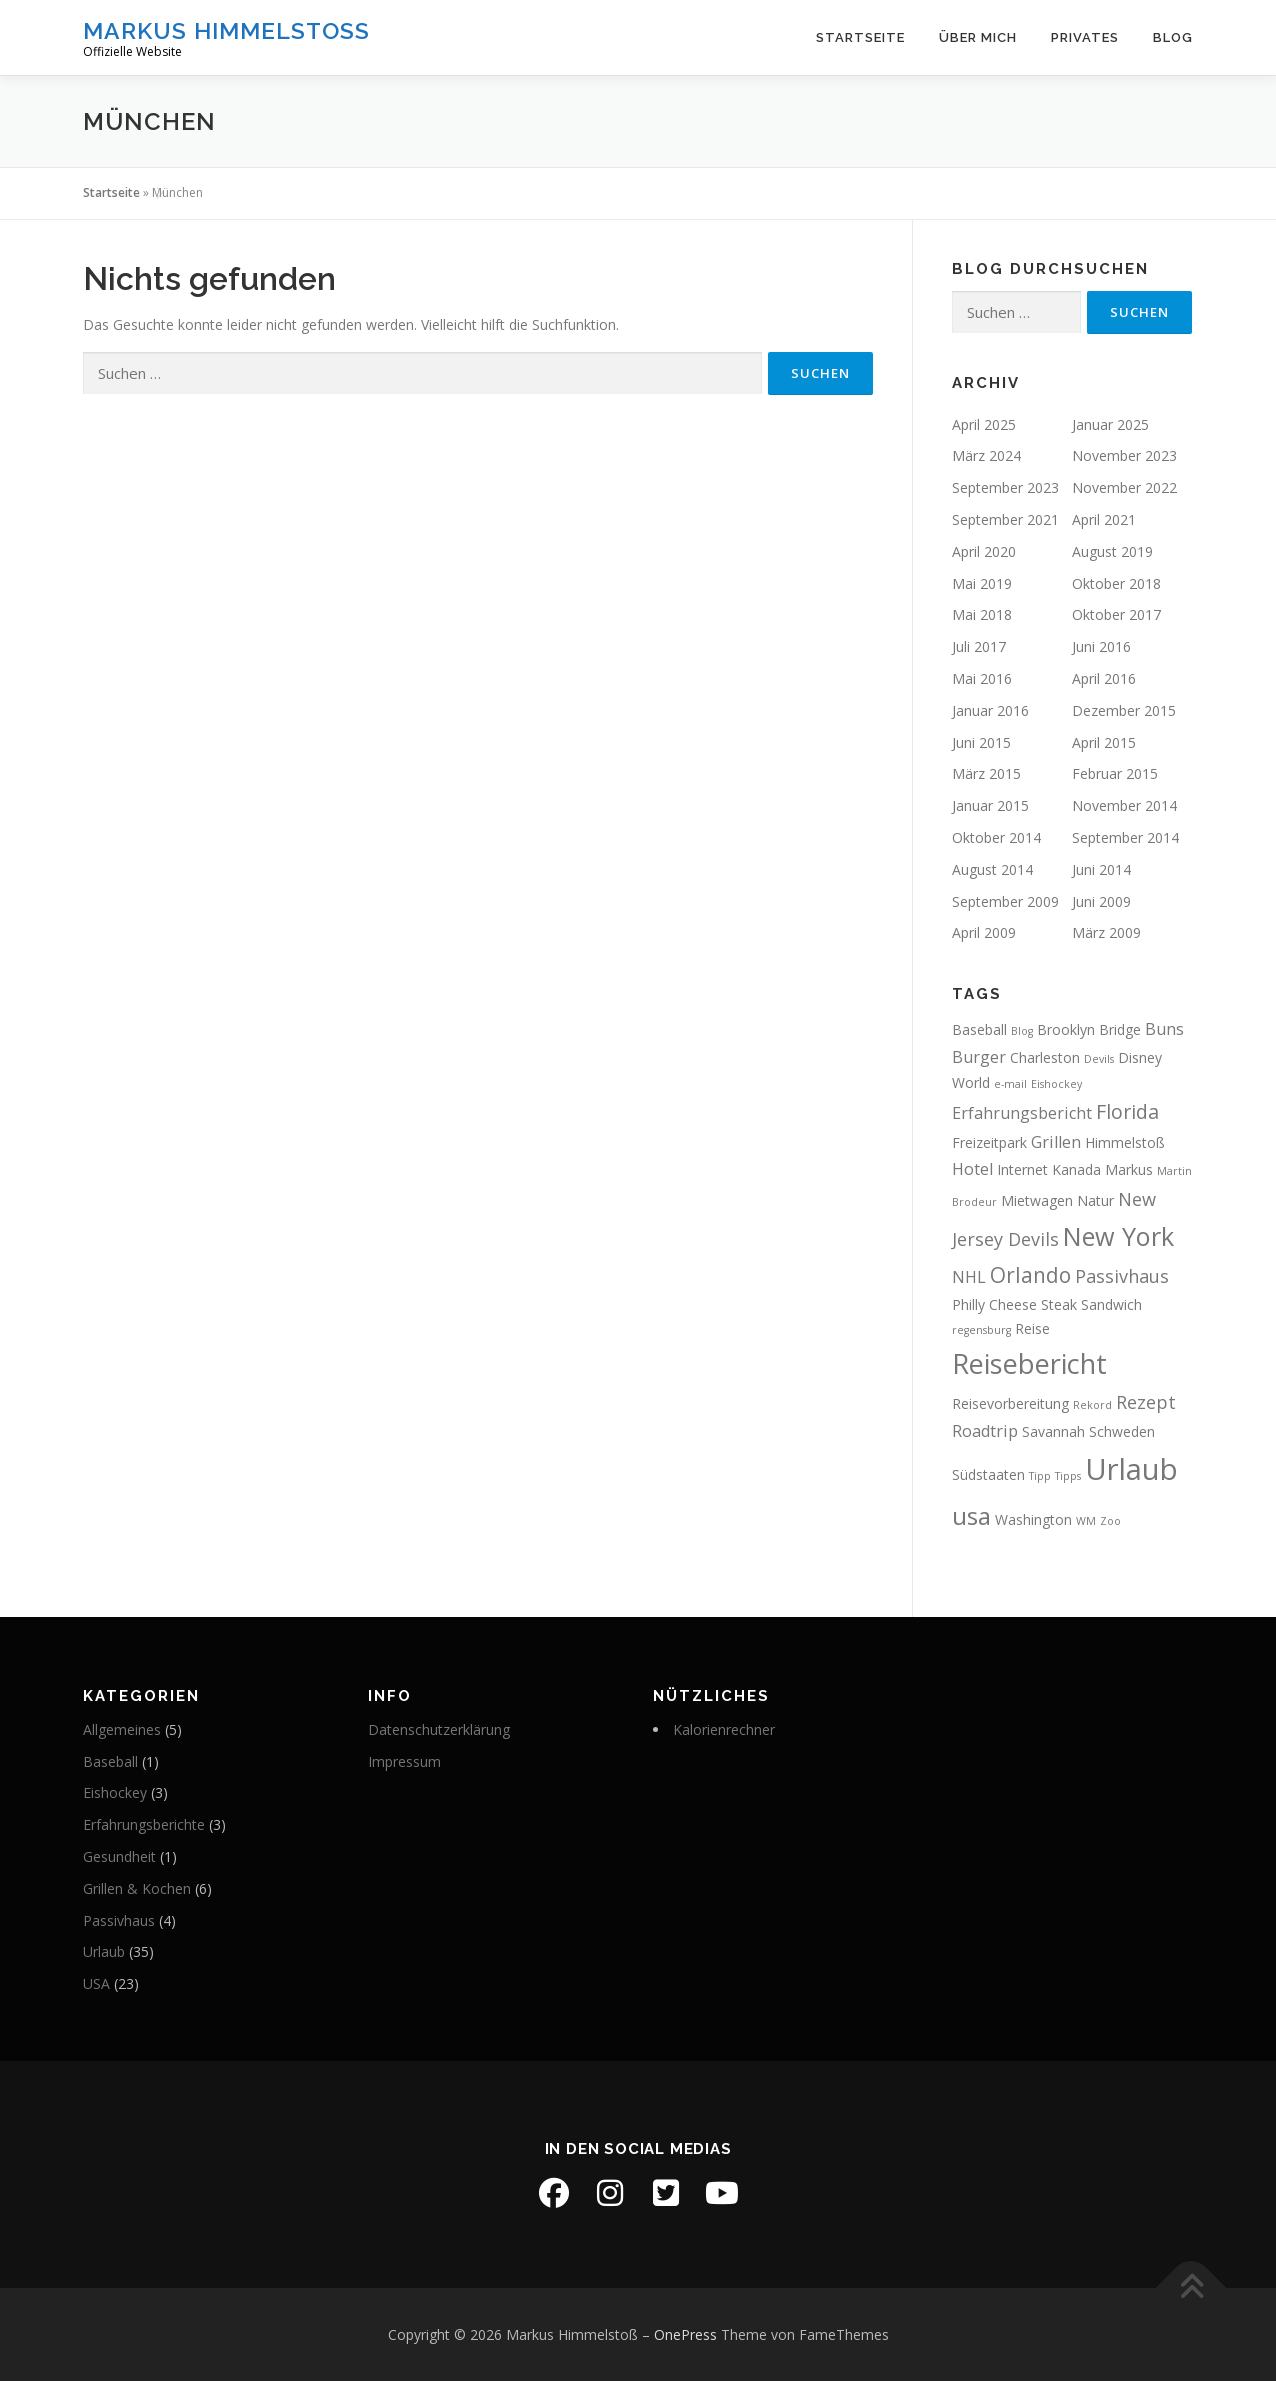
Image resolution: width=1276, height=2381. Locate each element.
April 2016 (1104, 678)
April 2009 (984, 932)
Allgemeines (122, 1729)
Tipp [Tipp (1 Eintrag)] (1040, 1476)
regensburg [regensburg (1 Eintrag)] (981, 1330)
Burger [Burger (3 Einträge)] (979, 1057)
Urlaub (104, 1951)
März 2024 (986, 455)
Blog (1173, 37)
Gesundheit (119, 1856)
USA (96, 1983)
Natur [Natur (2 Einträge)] (1095, 1200)
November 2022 (1124, 487)
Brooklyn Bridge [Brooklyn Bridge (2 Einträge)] (1089, 1029)
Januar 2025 (1110, 424)
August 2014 (992, 869)
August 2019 (1112, 551)
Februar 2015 (1115, 773)
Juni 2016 (1101, 646)
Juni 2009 (1101, 901)
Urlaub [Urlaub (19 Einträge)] (1131, 1469)
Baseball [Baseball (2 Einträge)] (979, 1029)
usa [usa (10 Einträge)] (971, 1515)
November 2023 (1124, 455)
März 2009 (1106, 932)
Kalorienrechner (724, 1729)
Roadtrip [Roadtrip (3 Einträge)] (985, 1431)
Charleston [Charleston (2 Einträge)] (1045, 1057)
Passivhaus (119, 1920)
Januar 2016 (990, 710)
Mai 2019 (982, 583)
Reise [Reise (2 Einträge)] (1032, 1328)
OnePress (685, 2334)
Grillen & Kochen (137, 1888)
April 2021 (1104, 519)
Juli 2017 (979, 646)
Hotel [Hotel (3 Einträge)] (972, 1169)
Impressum (404, 1761)
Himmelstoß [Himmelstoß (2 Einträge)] (1125, 1142)
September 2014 (1125, 837)
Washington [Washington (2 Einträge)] (1033, 1519)
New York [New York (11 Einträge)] (1118, 1236)
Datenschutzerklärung (439, 1729)
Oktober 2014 (996, 837)
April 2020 (984, 551)
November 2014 (1124, 805)
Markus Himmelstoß (226, 30)
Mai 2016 (982, 678)
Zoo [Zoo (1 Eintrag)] (1110, 1521)
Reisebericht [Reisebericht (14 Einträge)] (1029, 1363)
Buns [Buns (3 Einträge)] (1164, 1029)
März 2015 (986, 773)
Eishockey (115, 1792)
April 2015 (1104, 742)
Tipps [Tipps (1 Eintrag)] (1068, 1476)
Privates (1085, 37)
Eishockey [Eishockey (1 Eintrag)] (1056, 1084)
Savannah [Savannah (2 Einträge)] (1053, 1431)
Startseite (860, 37)
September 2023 (1005, 487)
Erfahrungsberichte (144, 1824)
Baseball (110, 1761)
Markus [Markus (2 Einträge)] (1129, 1169)
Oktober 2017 (1116, 614)
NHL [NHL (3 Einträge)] (969, 1277)
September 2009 (1005, 901)
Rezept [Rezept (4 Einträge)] (1146, 1402)
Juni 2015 (981, 742)
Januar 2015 (990, 805)
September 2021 (1005, 519)
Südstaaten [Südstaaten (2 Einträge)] (988, 1474)
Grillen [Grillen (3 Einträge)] (1056, 1142)
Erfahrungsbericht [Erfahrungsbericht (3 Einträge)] (1022, 1113)
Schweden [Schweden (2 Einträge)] (1122, 1431)
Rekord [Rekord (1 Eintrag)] (1092, 1405)
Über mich (978, 37)
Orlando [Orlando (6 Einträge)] (1030, 1275)
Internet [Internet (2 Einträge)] (1022, 1169)
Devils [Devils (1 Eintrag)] (1099, 1059)
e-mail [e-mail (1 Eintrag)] (1010, 1084)
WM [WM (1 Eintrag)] (1086, 1521)
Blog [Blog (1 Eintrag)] (1022, 1031)
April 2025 (984, 424)
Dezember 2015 (1124, 710)
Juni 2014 (1101, 869)
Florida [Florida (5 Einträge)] (1127, 1111)
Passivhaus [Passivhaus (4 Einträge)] (1122, 1276)
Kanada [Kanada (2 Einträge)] (1076, 1169)
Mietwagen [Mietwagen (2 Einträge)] (1037, 1200)
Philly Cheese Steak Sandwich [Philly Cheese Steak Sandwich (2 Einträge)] (1047, 1304)
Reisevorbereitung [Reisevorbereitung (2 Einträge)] (1010, 1403)
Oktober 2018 (1116, 583)
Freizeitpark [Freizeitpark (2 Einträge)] (989, 1142)
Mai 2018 (982, 614)
